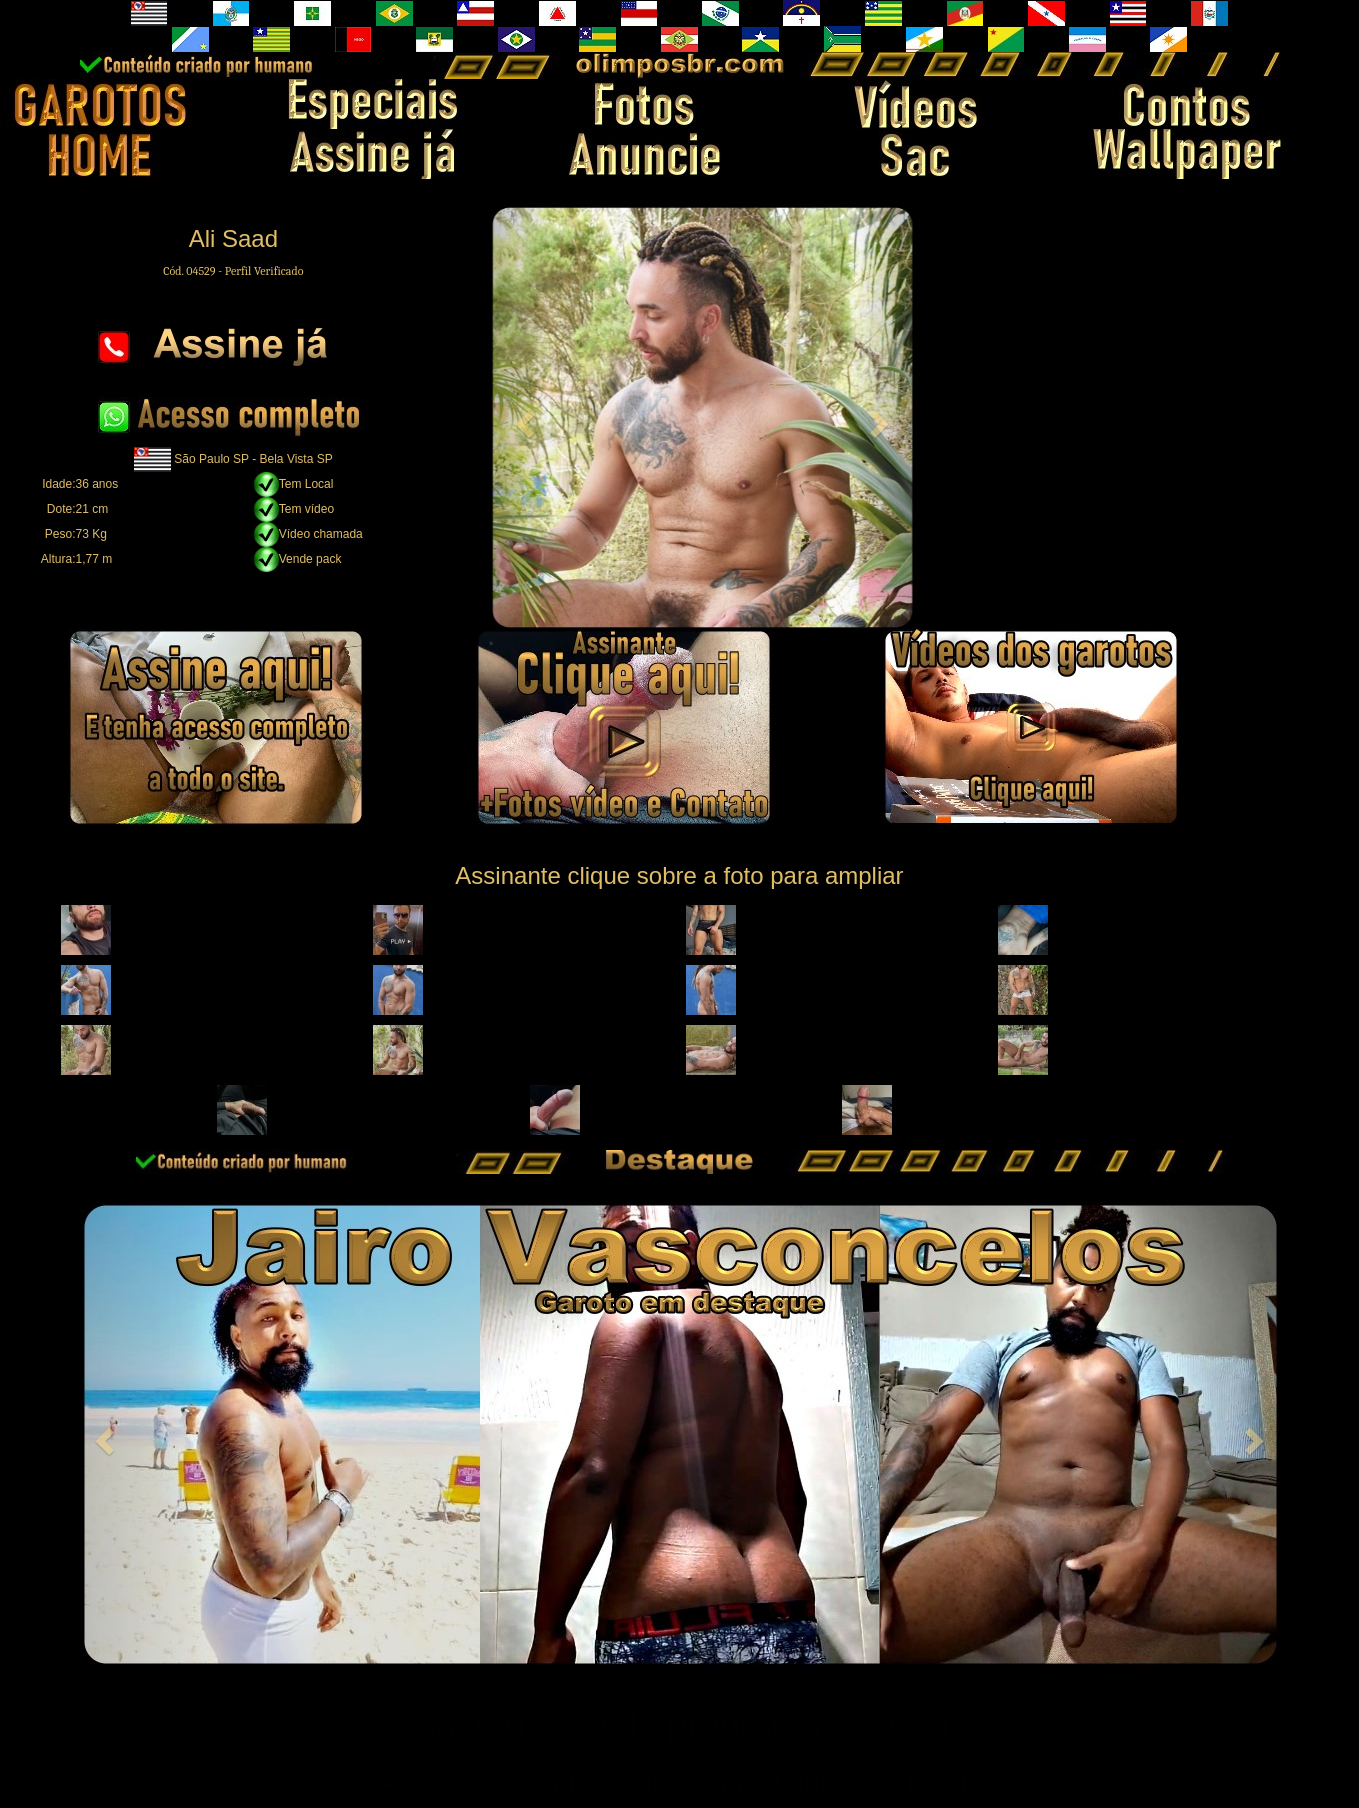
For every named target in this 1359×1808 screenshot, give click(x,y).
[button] (522, 417)
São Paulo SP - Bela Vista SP (253, 458)
